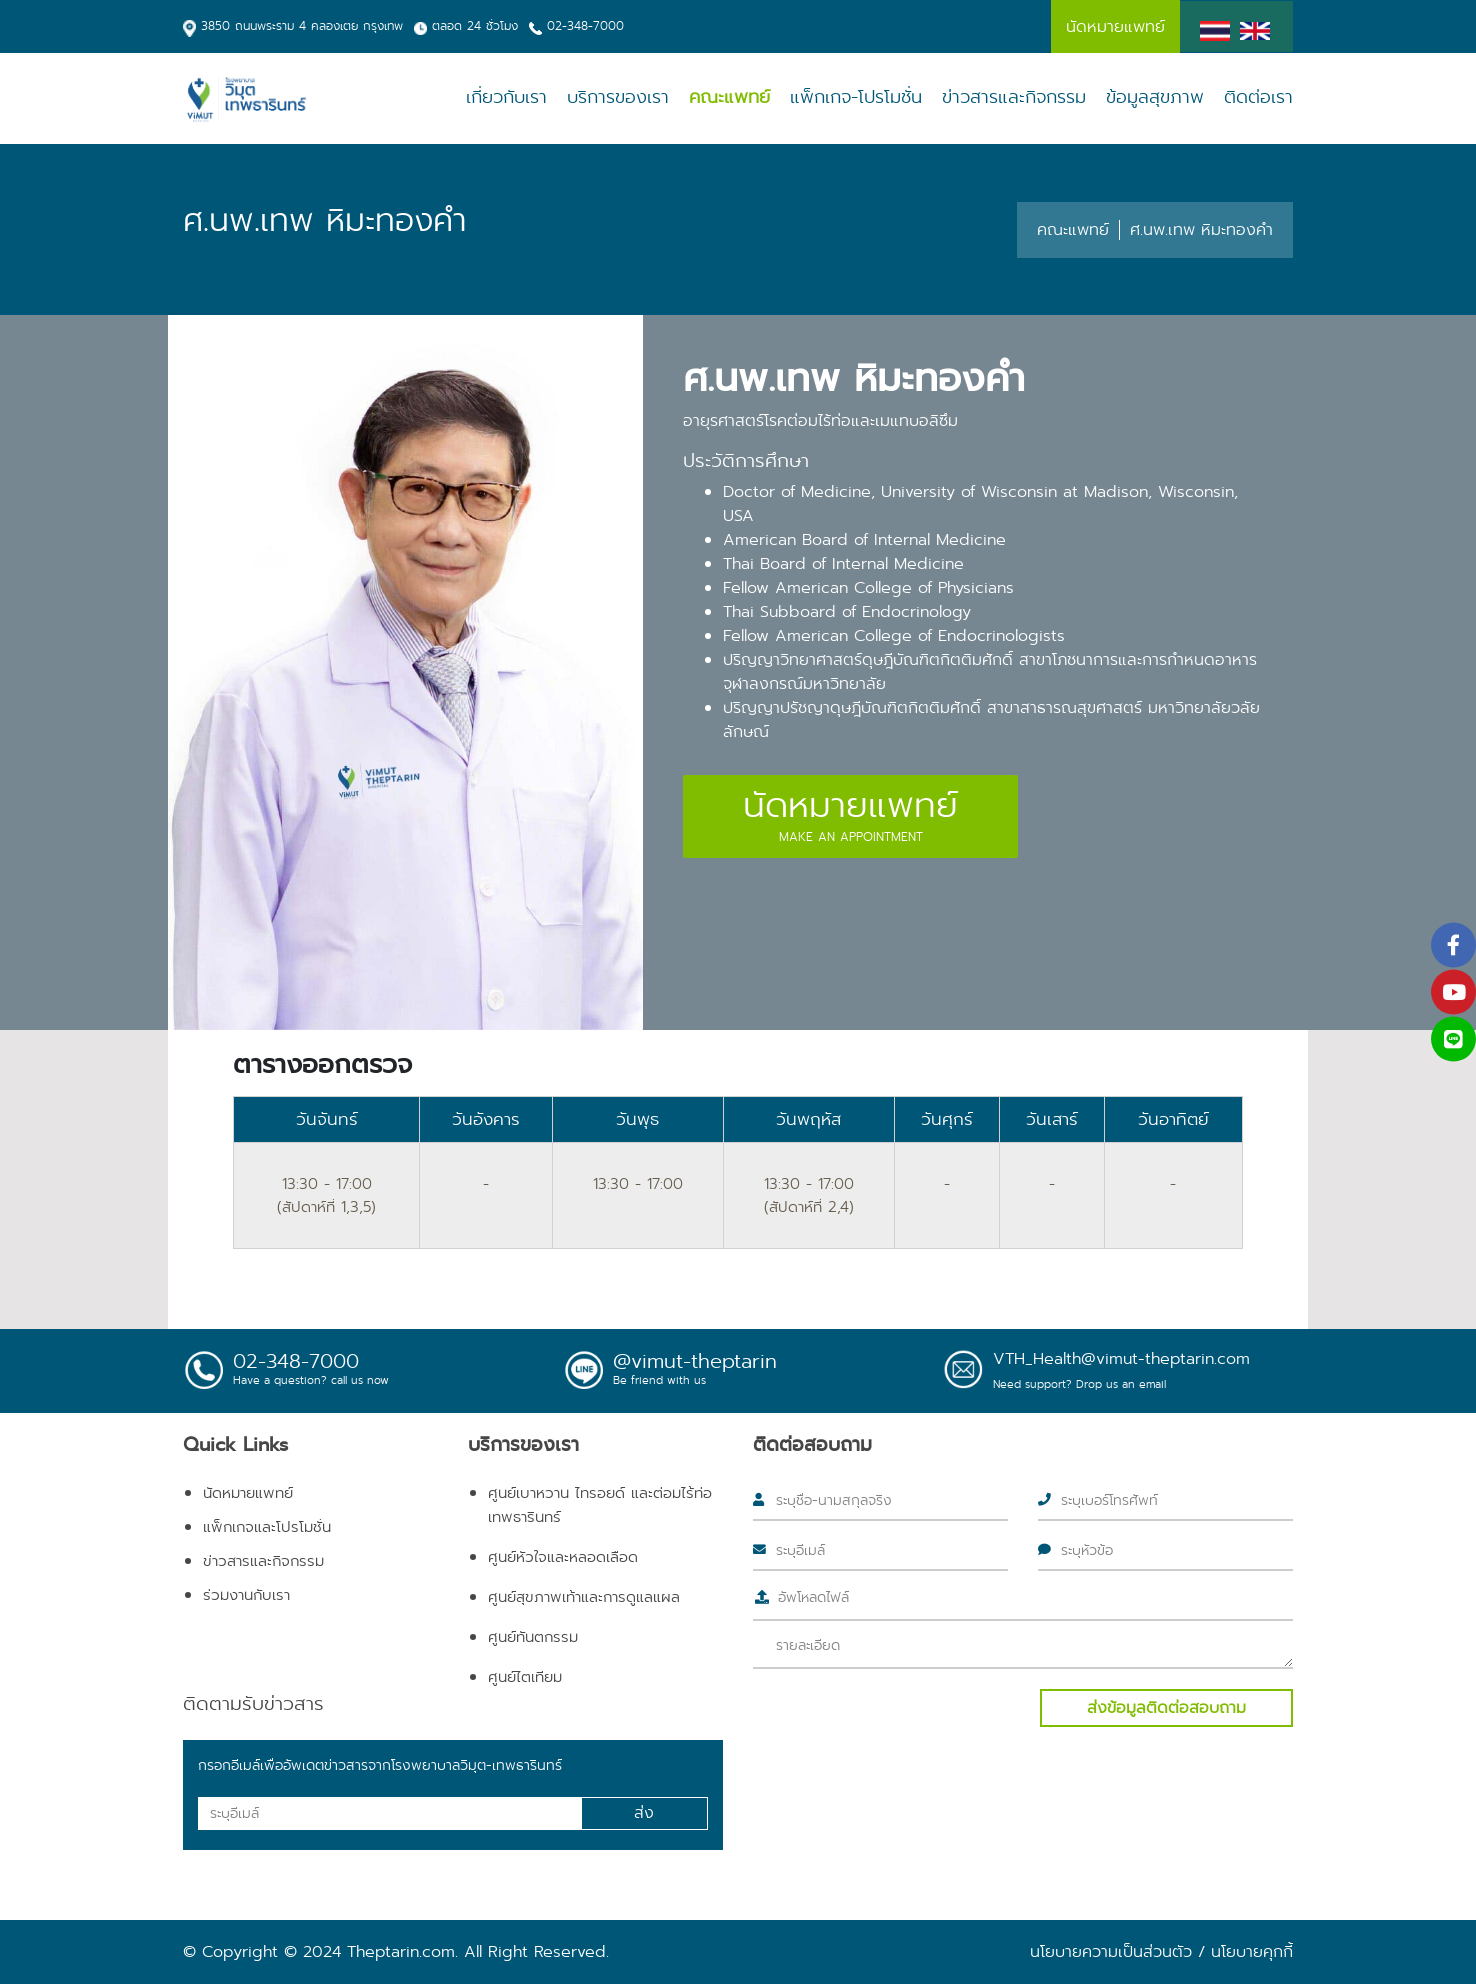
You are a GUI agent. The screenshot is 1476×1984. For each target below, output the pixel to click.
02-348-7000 (585, 25)
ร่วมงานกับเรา (246, 1595)
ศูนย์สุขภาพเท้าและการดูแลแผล (584, 1597)
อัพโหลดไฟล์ (813, 1597)
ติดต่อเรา (1258, 97)
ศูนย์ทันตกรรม (533, 1637)
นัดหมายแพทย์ (248, 1493)
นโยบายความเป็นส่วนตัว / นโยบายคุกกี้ (1161, 1951)
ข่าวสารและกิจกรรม (1014, 97)
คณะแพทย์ (729, 97)
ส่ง (644, 1812)
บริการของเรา (618, 97)
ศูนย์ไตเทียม (525, 1677)
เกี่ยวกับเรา (506, 97)
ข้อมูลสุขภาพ (1155, 97)
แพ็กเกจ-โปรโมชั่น (856, 97)
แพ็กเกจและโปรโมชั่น (267, 1527)
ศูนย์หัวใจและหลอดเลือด (563, 1557)
